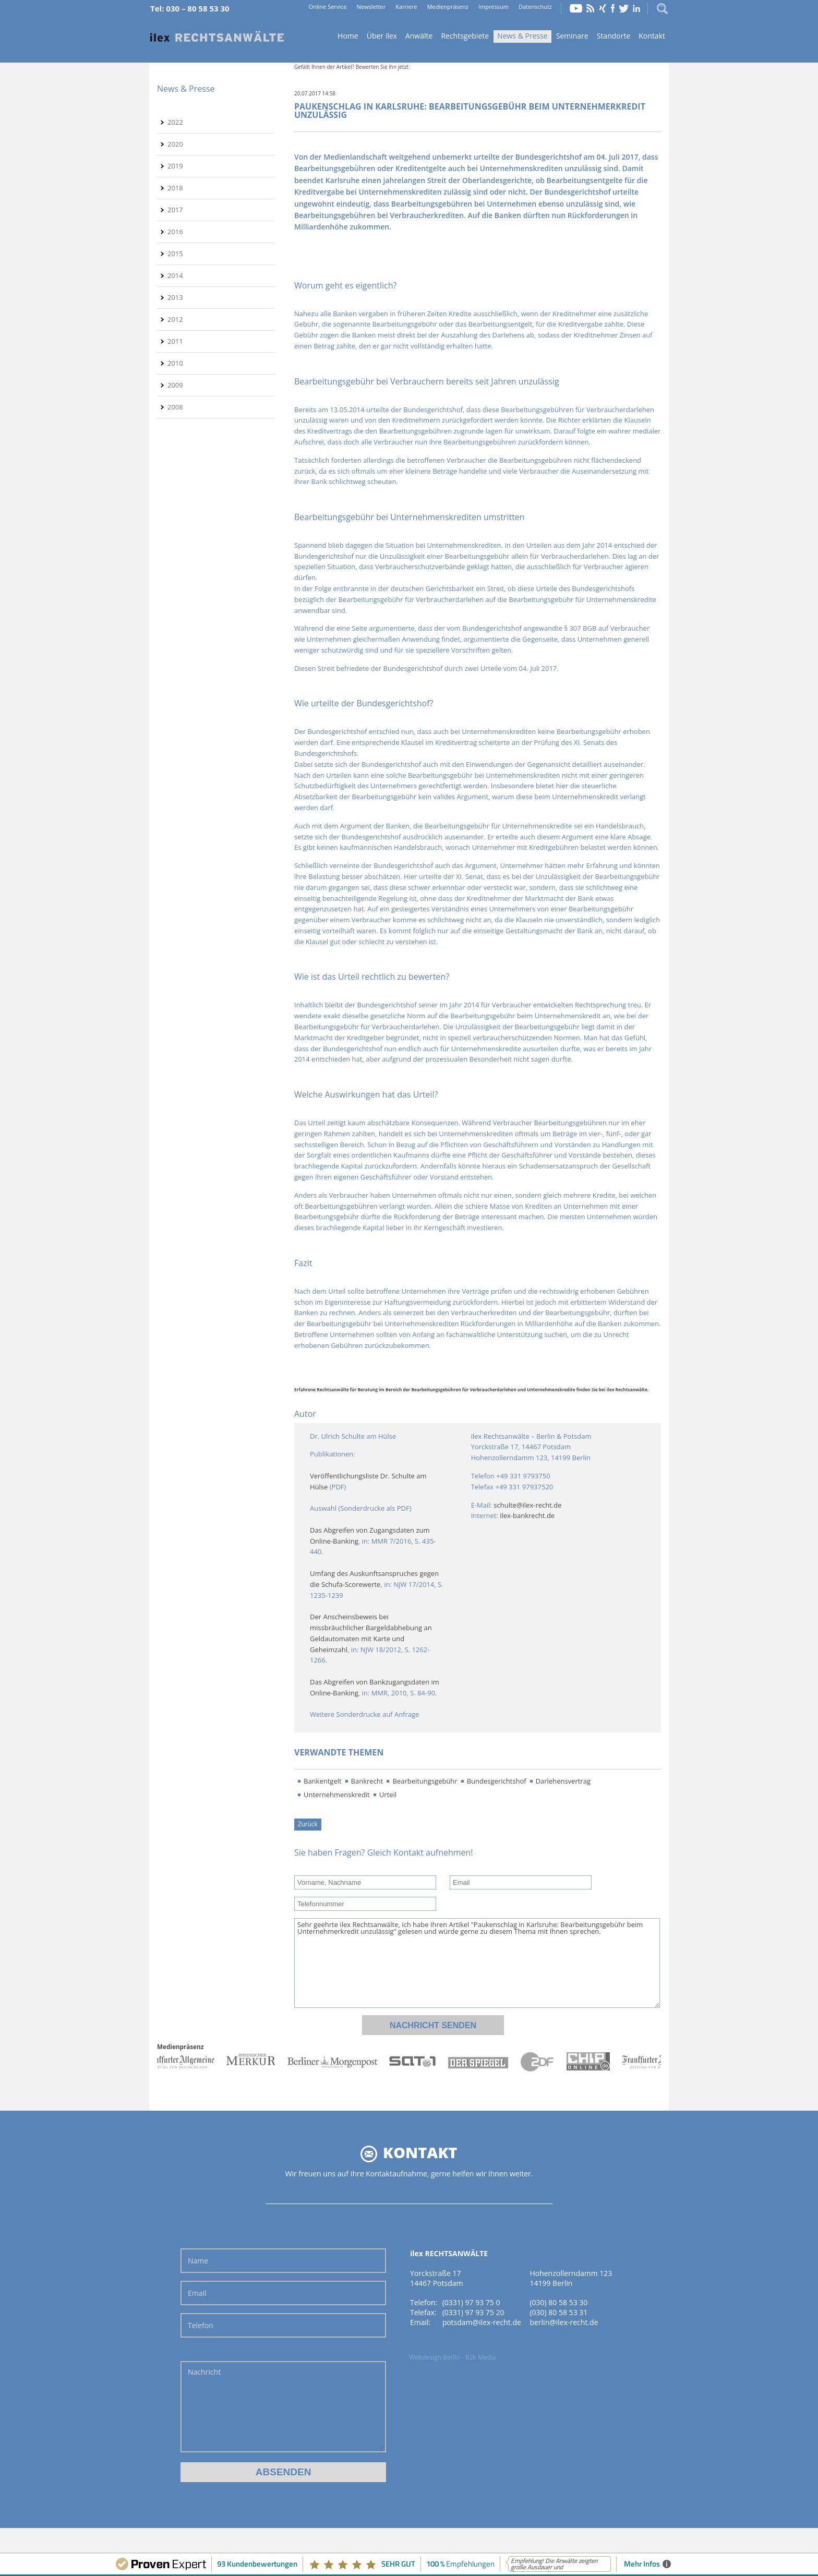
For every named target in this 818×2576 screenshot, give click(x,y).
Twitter (624, 8)
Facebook (612, 8)
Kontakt (652, 36)
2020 (175, 144)
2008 (175, 407)
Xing (602, 8)
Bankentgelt (323, 1781)
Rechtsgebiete (465, 36)
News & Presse (522, 36)
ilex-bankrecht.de (527, 1515)
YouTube (576, 8)
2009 (175, 385)
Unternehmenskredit (337, 1794)
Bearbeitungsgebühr (424, 1781)
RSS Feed (590, 8)
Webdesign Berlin (434, 2357)
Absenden (283, 2471)
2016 (175, 231)
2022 (175, 122)
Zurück (308, 1824)
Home (217, 36)
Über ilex (382, 36)
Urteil (387, 1794)
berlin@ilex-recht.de (564, 2322)
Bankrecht (367, 1781)
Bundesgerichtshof (496, 1781)
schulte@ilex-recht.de (527, 1505)
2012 (175, 319)
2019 (175, 166)
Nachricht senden (433, 2025)
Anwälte (418, 36)
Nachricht (283, 2406)
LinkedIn (636, 8)
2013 (175, 297)
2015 (175, 253)
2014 (175, 275)
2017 (175, 209)
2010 (175, 363)
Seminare (572, 36)
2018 (175, 187)
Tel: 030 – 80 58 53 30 (190, 8)
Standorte (614, 36)
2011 (175, 341)
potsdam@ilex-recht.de (481, 2322)
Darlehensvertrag (563, 1781)
